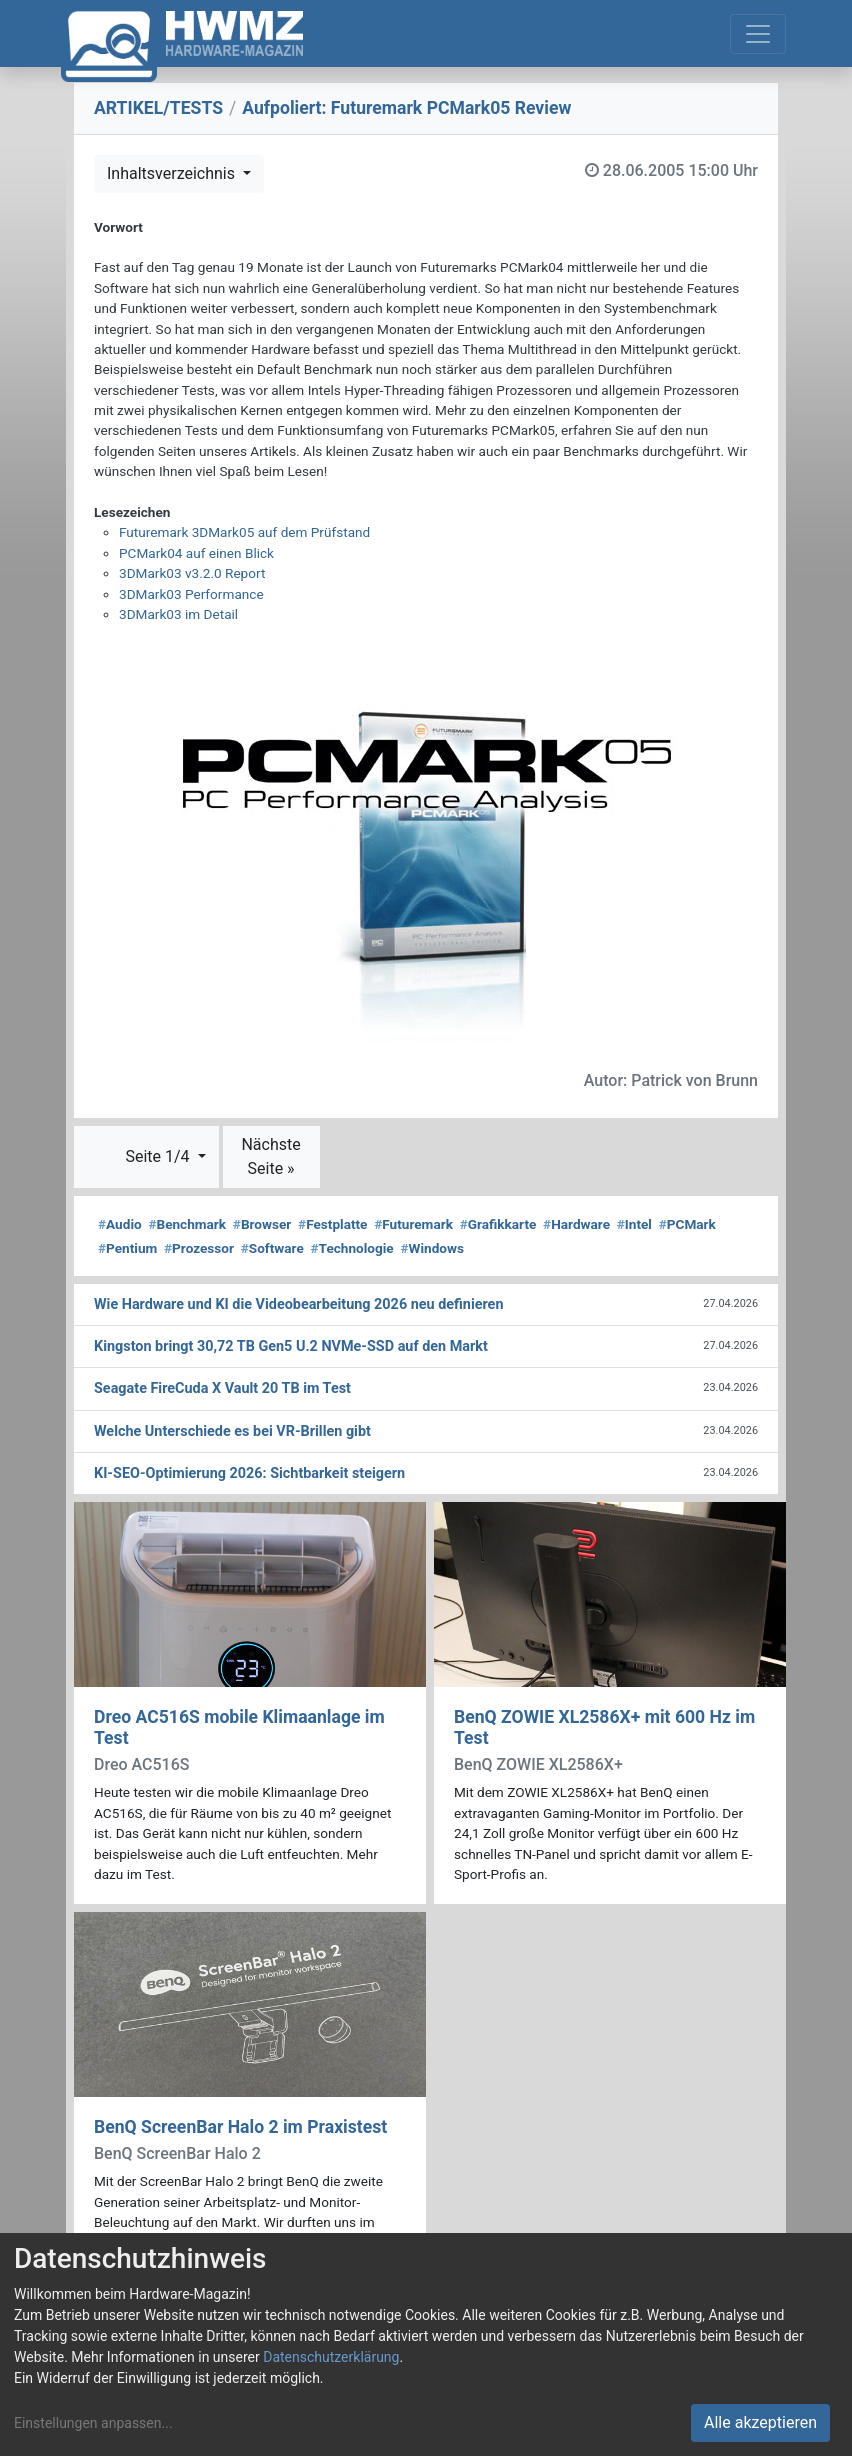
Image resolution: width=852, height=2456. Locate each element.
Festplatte (332, 1224)
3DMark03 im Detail (178, 614)
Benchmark (187, 1224)
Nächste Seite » (270, 1156)
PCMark (687, 1224)
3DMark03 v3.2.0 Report (192, 573)
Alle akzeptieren (760, 2422)
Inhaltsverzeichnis (173, 173)
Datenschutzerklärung (331, 2357)
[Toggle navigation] (758, 34)
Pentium (127, 1248)
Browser (262, 1224)
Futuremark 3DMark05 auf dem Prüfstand (244, 532)
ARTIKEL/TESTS (158, 108)
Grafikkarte (498, 1224)
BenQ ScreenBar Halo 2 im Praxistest (240, 2127)
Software (272, 1248)
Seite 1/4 (159, 1156)
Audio (120, 1224)
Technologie (352, 1248)
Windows (431, 1248)
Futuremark (413, 1224)
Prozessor (199, 1248)
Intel (634, 1224)
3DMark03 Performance (191, 594)
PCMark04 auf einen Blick (196, 553)
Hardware (576, 1224)
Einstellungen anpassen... (93, 2423)
